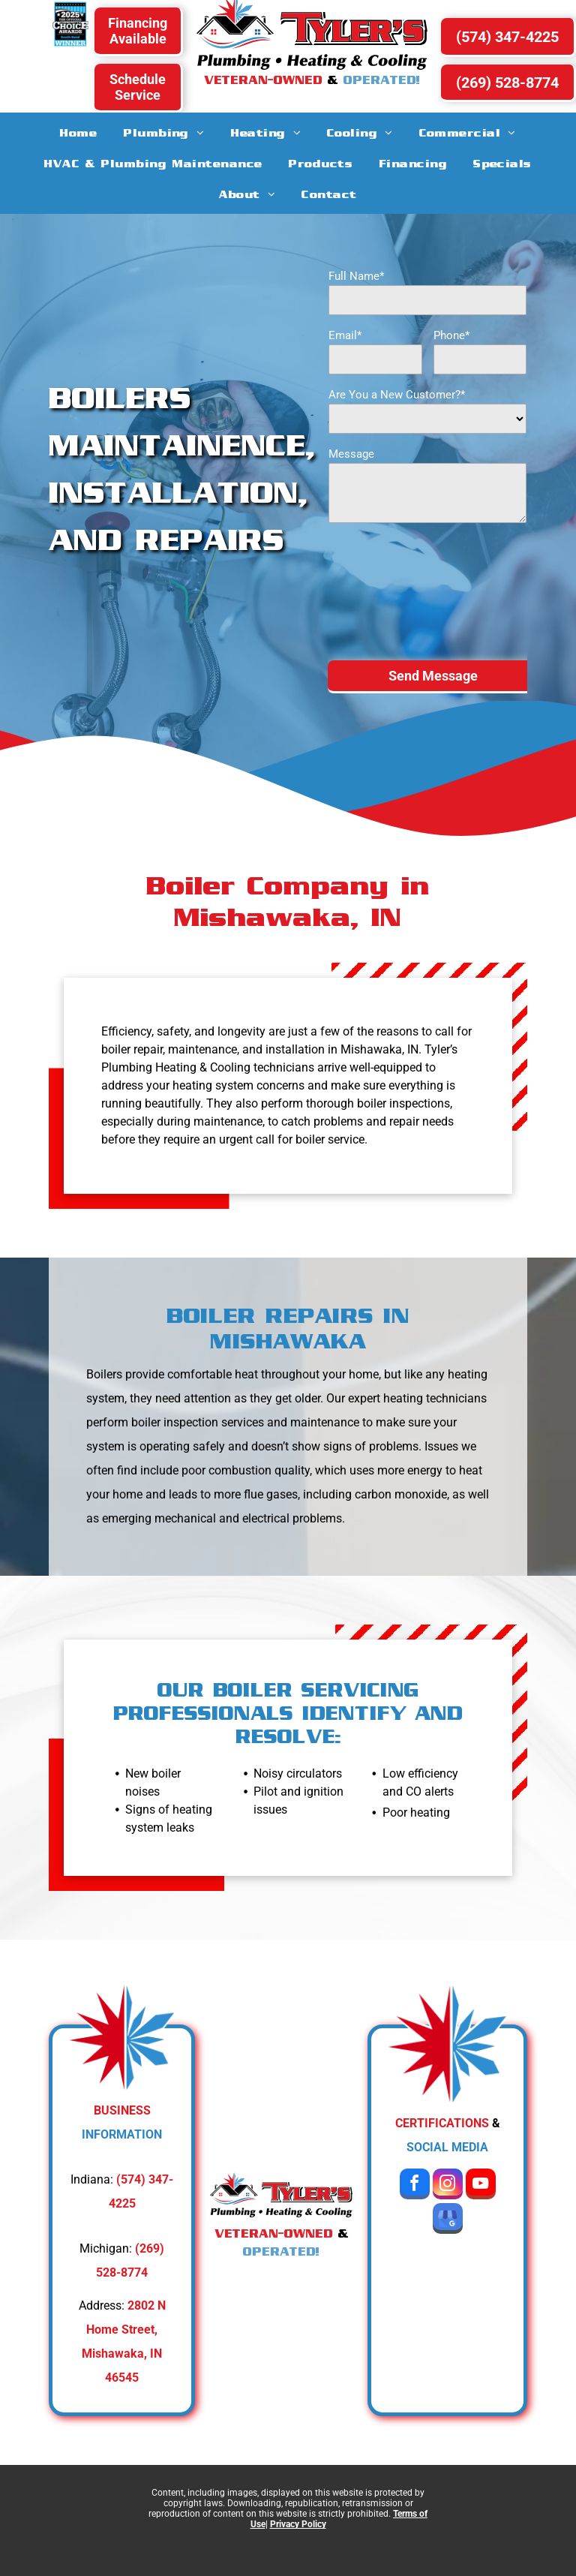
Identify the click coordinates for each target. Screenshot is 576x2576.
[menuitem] (78, 132)
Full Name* (356, 276)
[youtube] (481, 2186)
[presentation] (390, 591)
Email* (345, 335)
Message (351, 454)
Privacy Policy (298, 2524)
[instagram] (448, 2186)
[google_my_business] (448, 2220)
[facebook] (415, 2186)
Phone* (452, 335)
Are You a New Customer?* (396, 394)
